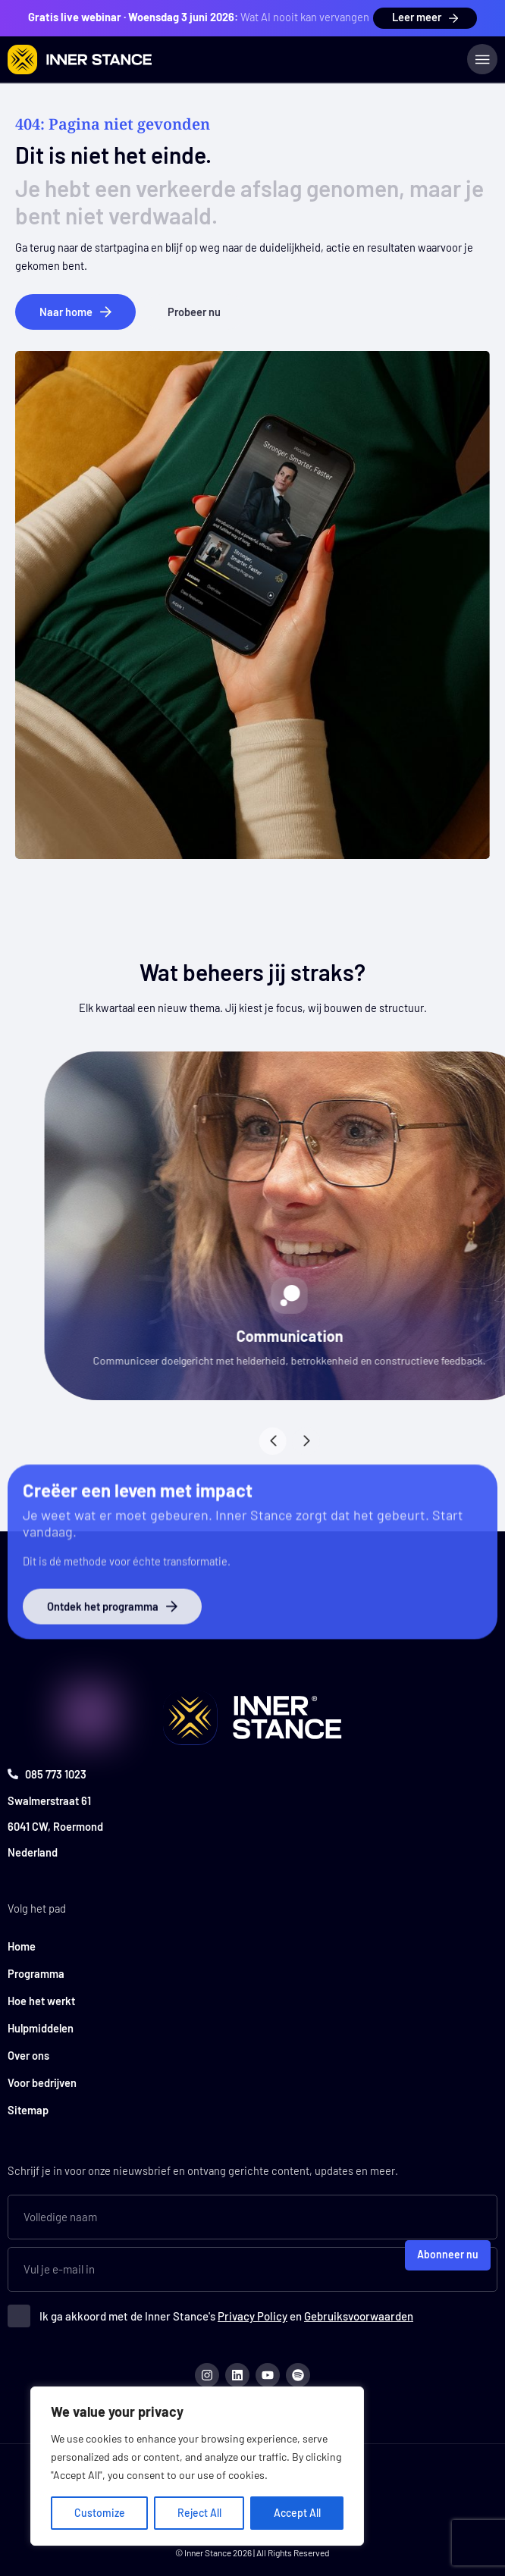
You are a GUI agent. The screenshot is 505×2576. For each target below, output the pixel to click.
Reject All (199, 2512)
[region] (197, 2466)
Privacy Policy (252, 2316)
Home (22, 1946)
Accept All (297, 2512)
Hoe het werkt (41, 2000)
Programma (36, 1973)
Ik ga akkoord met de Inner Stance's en (226, 2316)
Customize (99, 2512)
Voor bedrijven (42, 2082)
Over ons (28, 2055)
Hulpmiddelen (41, 2028)
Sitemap (28, 2110)
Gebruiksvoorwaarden (358, 2316)
